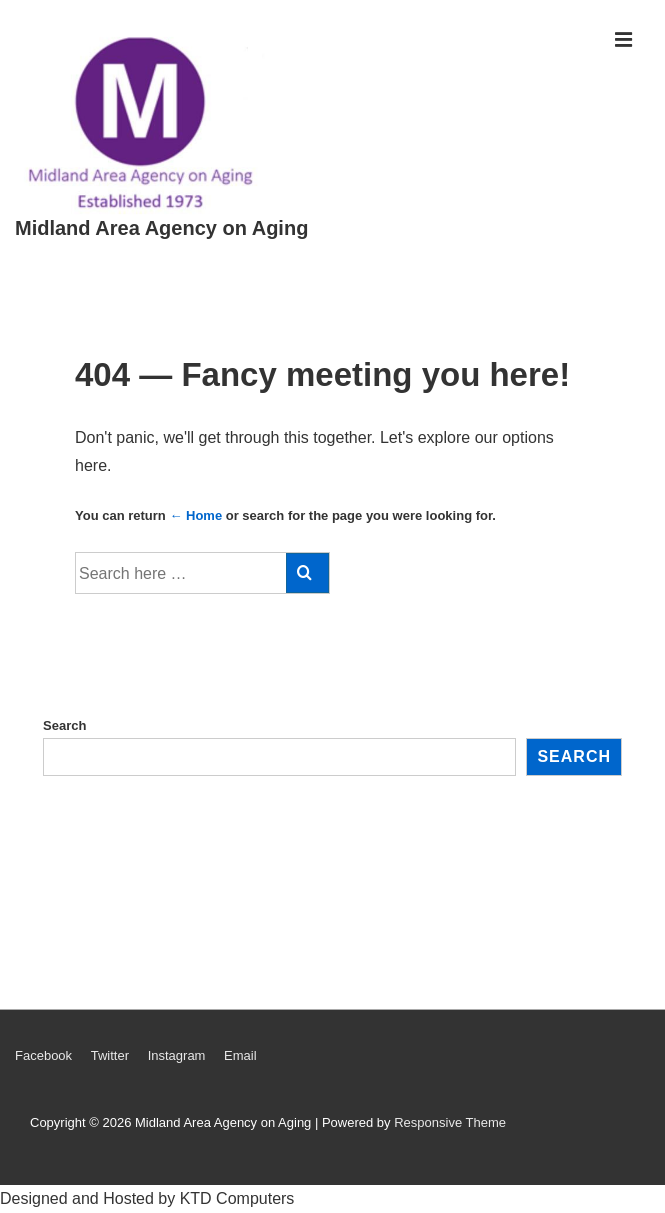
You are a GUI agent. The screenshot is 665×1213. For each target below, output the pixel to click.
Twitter (110, 1055)
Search (64, 725)
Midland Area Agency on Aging (161, 228)
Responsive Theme (450, 1122)
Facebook (43, 1055)
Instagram (177, 1055)
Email (240, 1055)
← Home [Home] (195, 515)
